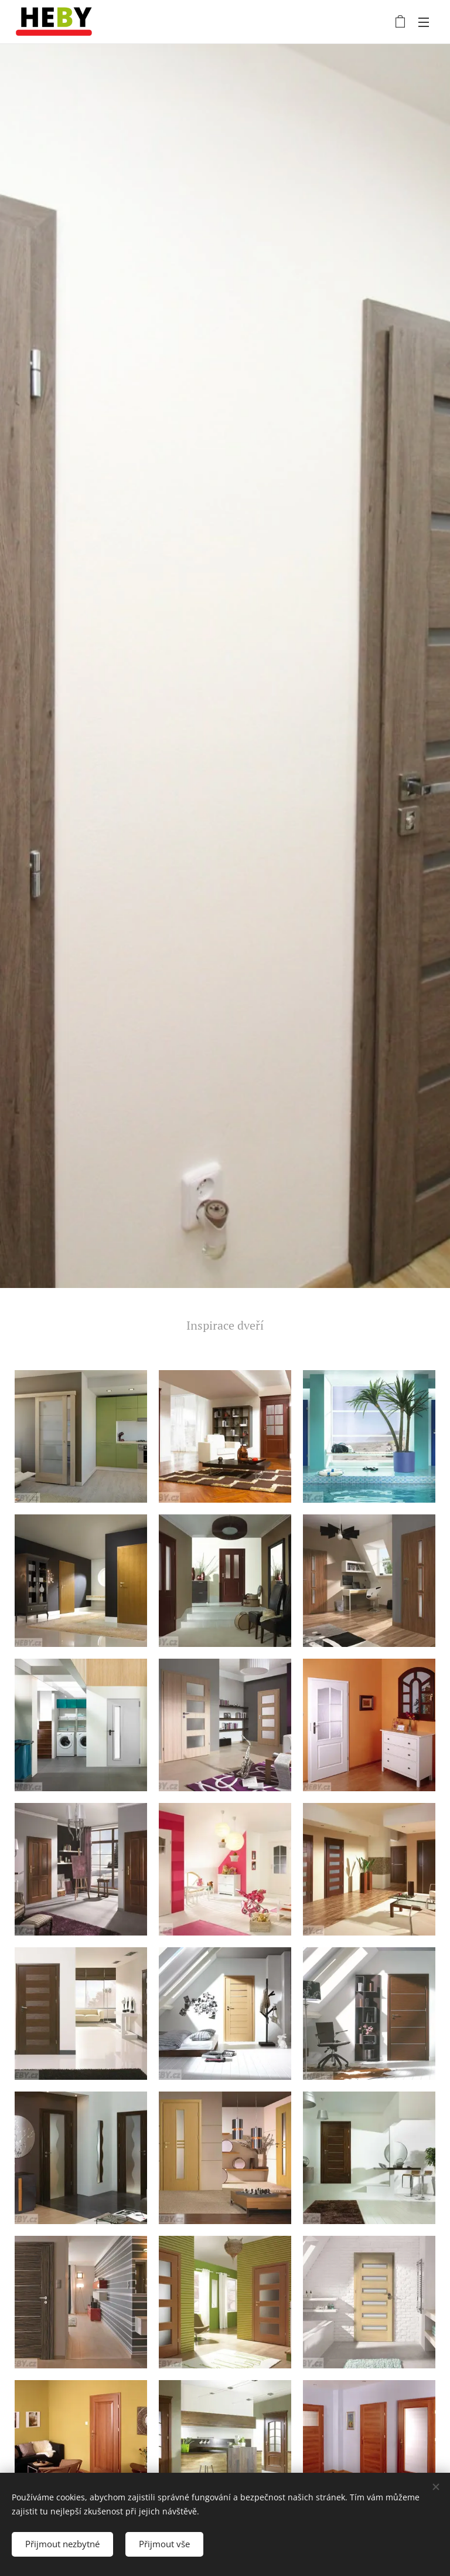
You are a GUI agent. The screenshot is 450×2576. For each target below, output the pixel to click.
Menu (423, 22)
